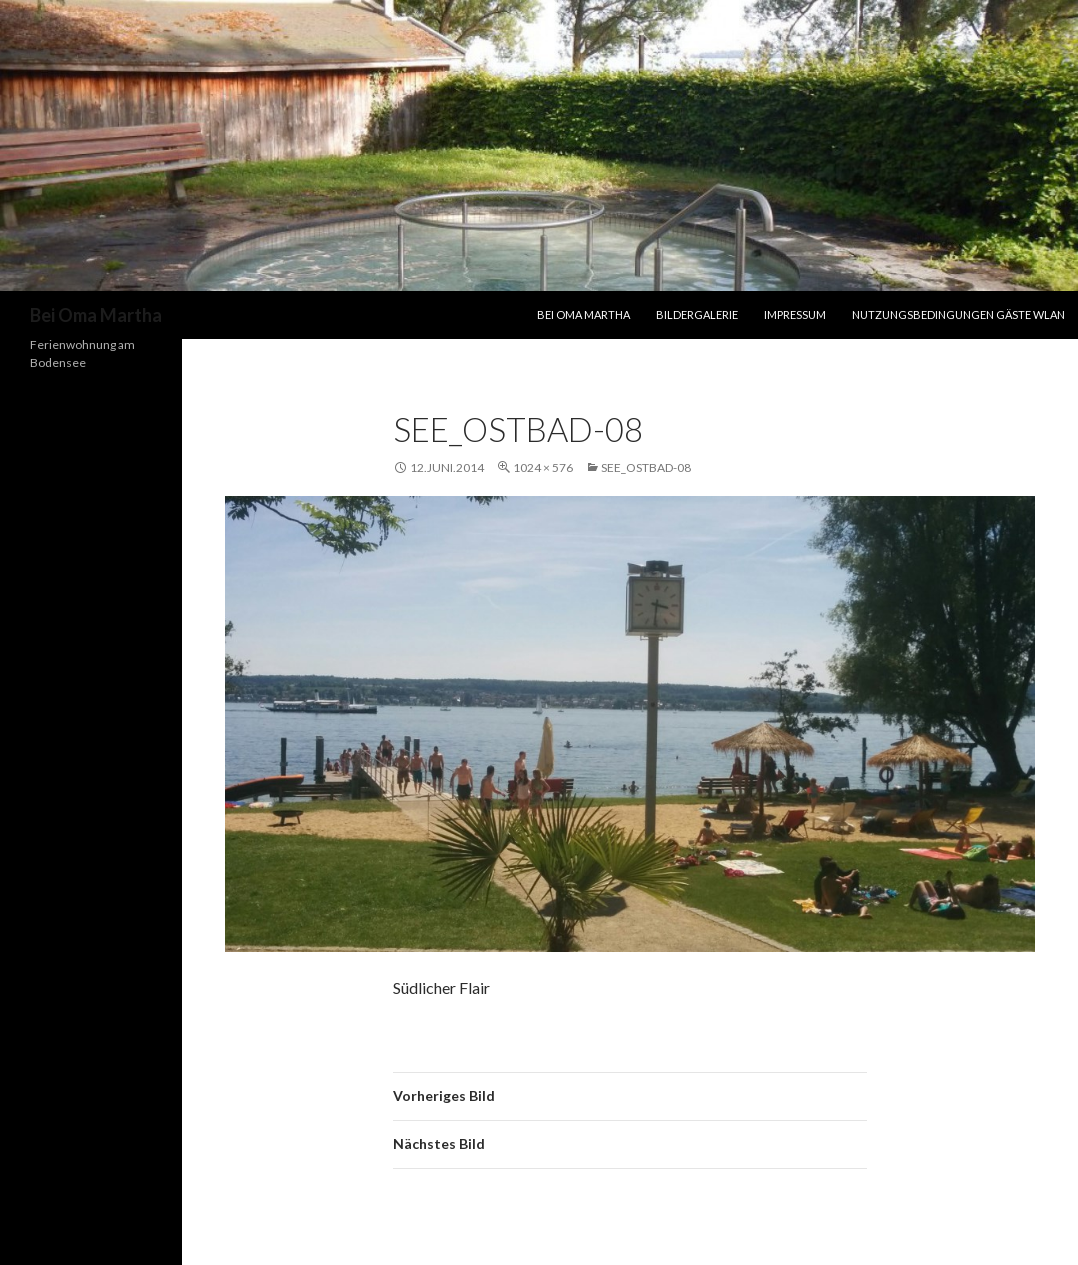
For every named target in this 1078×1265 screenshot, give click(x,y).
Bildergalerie (697, 314)
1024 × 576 (543, 467)
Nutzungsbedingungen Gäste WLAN (958, 314)
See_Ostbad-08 (646, 467)
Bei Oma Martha (96, 315)
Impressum (795, 314)
